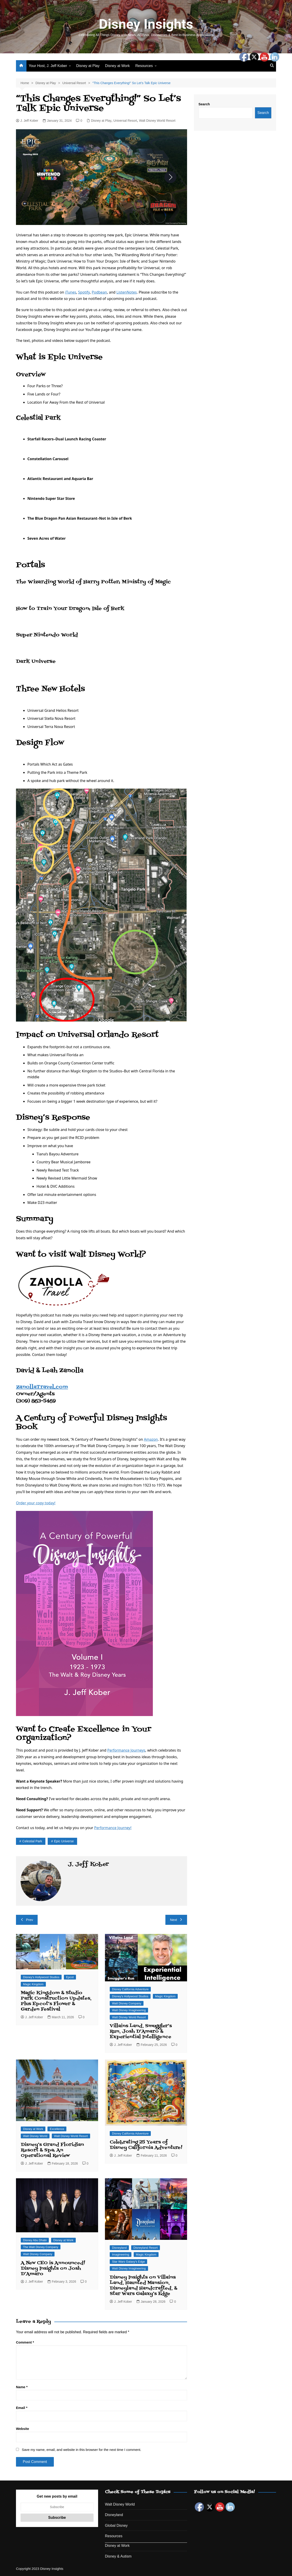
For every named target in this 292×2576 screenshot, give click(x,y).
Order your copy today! (35, 1502)
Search (204, 104)
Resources (144, 66)
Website (22, 2429)
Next (176, 1920)
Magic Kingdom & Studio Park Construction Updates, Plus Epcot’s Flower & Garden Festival (56, 2001)
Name (22, 2387)
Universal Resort (125, 120)
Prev (27, 1920)
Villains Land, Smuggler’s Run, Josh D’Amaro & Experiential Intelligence (141, 2031)
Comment (25, 2342)
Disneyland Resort (145, 2247)
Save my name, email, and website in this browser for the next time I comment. (81, 2450)
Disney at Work (117, 66)
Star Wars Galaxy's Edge (128, 2261)
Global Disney (116, 2525)
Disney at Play (87, 66)
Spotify (84, 292)
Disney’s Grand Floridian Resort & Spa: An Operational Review (52, 2150)
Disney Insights (146, 24)
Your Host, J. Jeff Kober (48, 66)
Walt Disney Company (126, 2003)
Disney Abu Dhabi (35, 2240)
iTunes (70, 292)
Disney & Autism (118, 2556)
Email (21, 2408)
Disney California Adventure (130, 1989)
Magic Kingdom (33, 1984)
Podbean (99, 292)
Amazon (151, 1439)
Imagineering (120, 2254)
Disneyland (119, 2247)
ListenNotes (126, 292)
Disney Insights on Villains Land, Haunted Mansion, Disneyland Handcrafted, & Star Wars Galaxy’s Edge (143, 2285)
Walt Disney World (35, 2136)
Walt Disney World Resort (157, 120)
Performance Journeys (126, 1750)
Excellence (57, 2129)
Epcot (70, 1977)
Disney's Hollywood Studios (41, 1977)
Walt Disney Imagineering (129, 2010)
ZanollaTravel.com (42, 1387)
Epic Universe (64, 1841)
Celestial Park (32, 1841)
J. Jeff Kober (27, 120)
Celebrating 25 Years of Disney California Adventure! (146, 2145)
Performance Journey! (112, 1827)
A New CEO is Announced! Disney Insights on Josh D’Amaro (53, 2268)
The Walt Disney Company (40, 2247)
